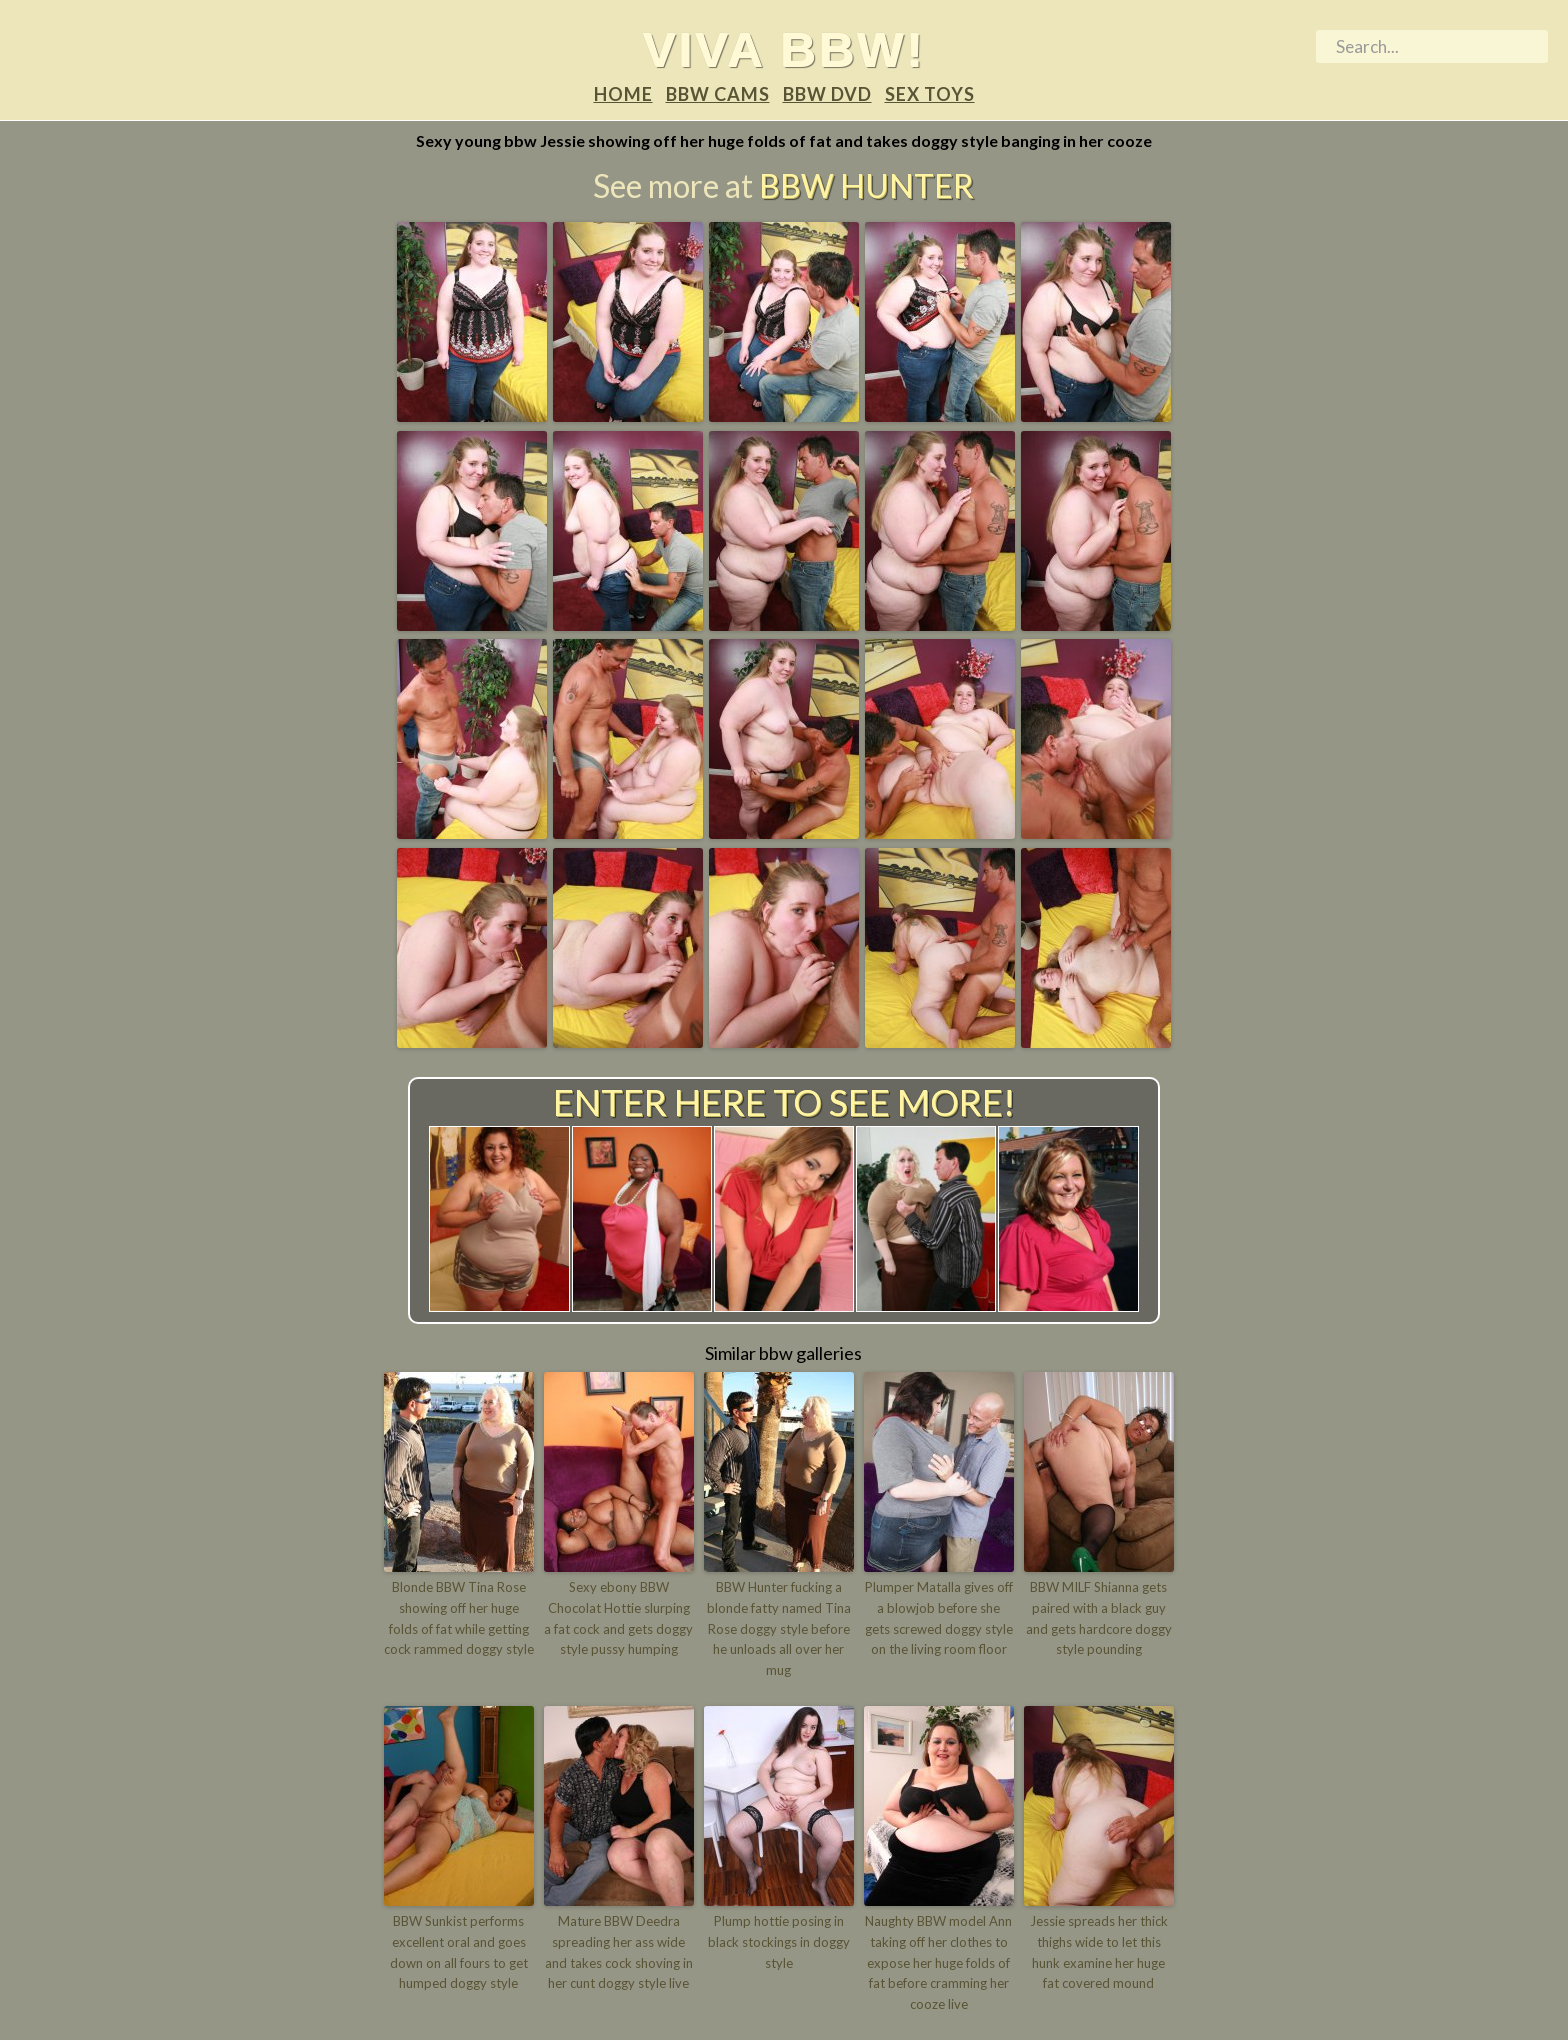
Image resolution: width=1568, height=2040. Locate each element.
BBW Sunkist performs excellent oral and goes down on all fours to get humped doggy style (459, 1952)
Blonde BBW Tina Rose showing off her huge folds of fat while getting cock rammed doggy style (459, 1618)
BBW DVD (827, 94)
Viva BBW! (784, 49)
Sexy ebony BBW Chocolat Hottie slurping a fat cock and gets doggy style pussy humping (618, 1618)
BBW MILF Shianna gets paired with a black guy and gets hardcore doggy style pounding (1099, 1618)
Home (623, 94)
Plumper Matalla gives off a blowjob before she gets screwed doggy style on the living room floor (939, 1618)
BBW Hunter (866, 185)
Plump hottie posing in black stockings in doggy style (779, 1942)
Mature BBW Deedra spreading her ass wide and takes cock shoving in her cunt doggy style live (619, 1952)
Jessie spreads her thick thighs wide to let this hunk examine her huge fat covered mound (1099, 1952)
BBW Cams (718, 94)
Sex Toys (930, 94)
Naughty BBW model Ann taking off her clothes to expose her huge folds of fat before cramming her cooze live (938, 1962)
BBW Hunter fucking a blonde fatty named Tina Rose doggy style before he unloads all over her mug (779, 1628)
